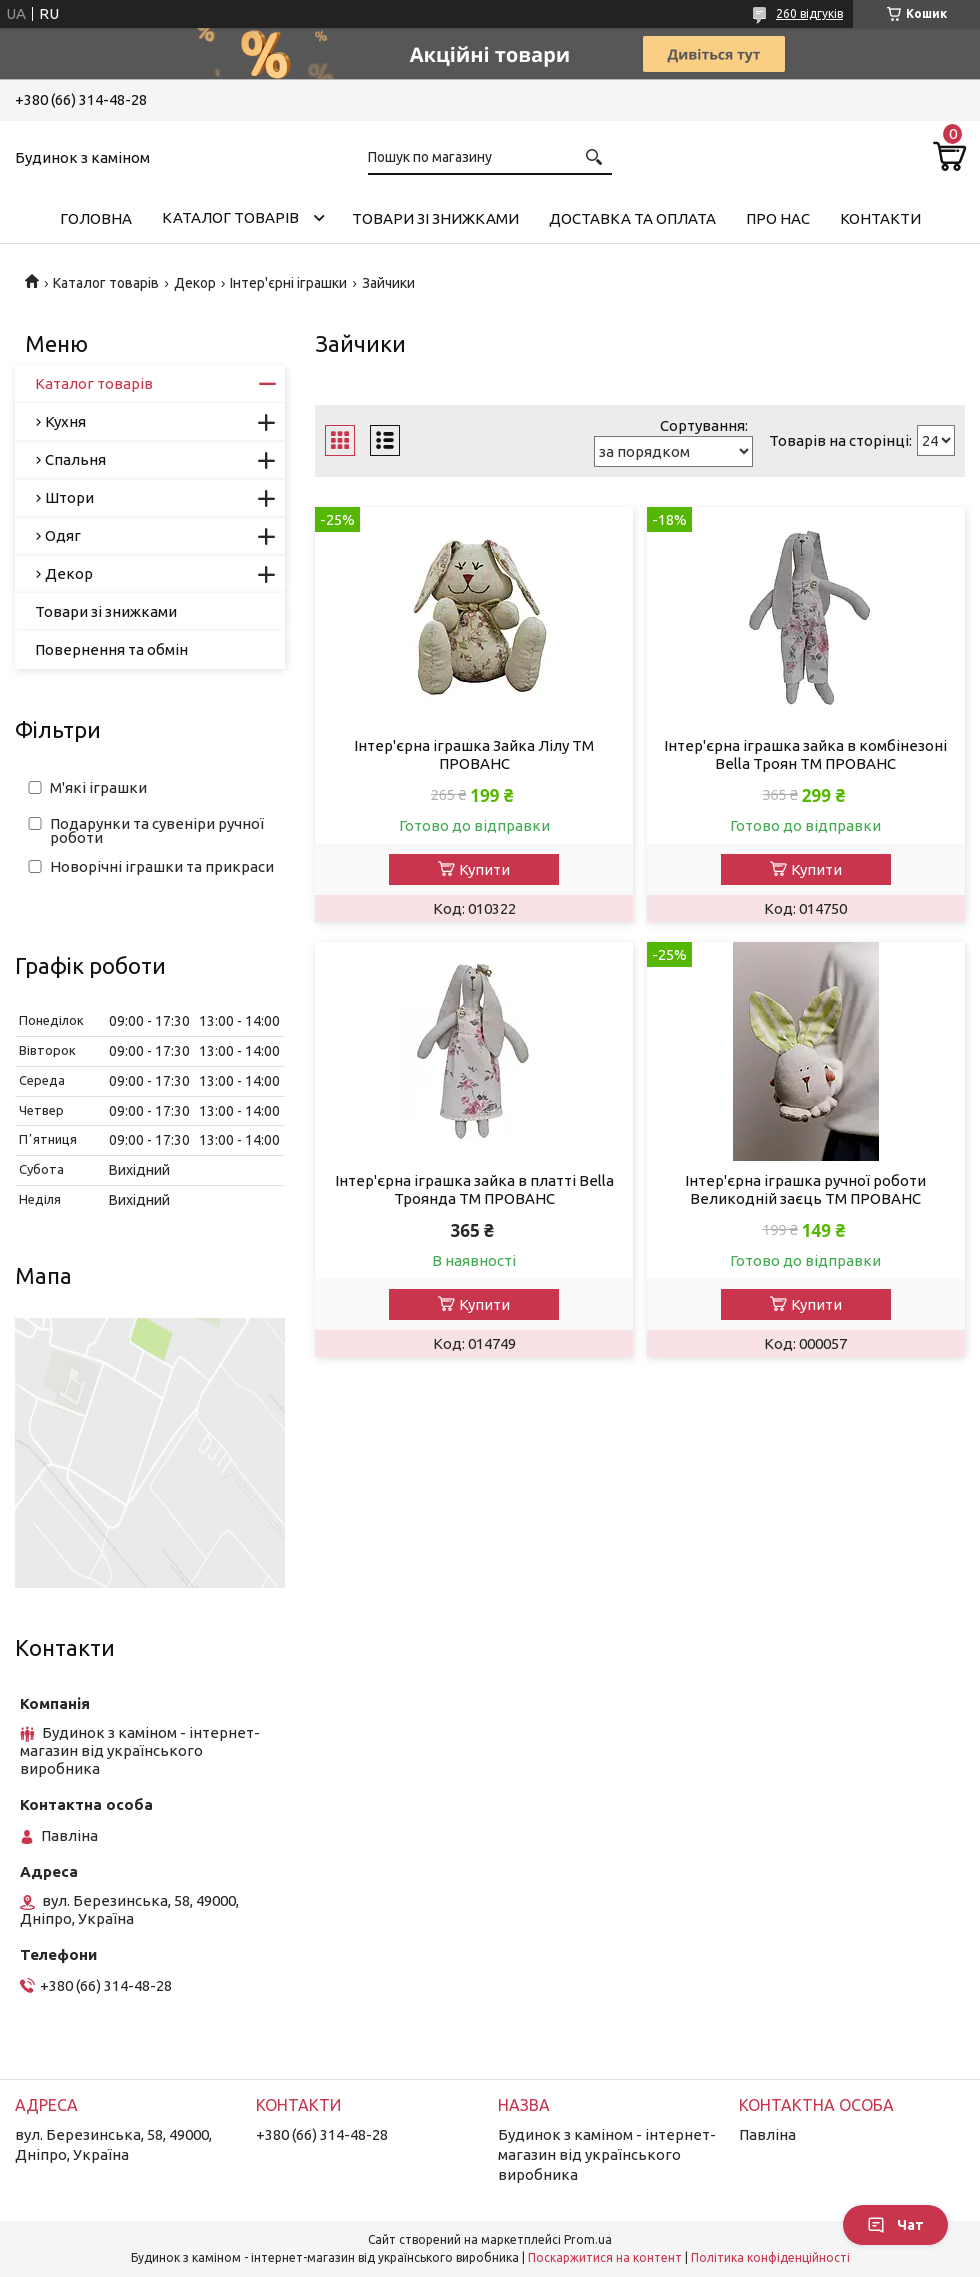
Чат (895, 2225)
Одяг (63, 535)
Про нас (778, 218)
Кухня (65, 421)
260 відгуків (809, 13)
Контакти (880, 218)
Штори (69, 497)
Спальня (75, 459)
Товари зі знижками (435, 218)
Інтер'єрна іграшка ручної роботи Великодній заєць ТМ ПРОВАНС (805, 1189)
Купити (484, 869)
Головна (96, 218)
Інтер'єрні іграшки (288, 283)
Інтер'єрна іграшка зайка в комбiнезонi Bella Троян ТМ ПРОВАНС (805, 754)
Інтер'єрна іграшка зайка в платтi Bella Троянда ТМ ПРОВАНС (474, 1189)
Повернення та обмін (111, 649)
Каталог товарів (230, 217)
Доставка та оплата (632, 218)
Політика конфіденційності (770, 2257)
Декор (195, 283)
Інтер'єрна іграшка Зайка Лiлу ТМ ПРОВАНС (474, 754)
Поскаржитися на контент (605, 2257)
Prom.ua (588, 2239)
